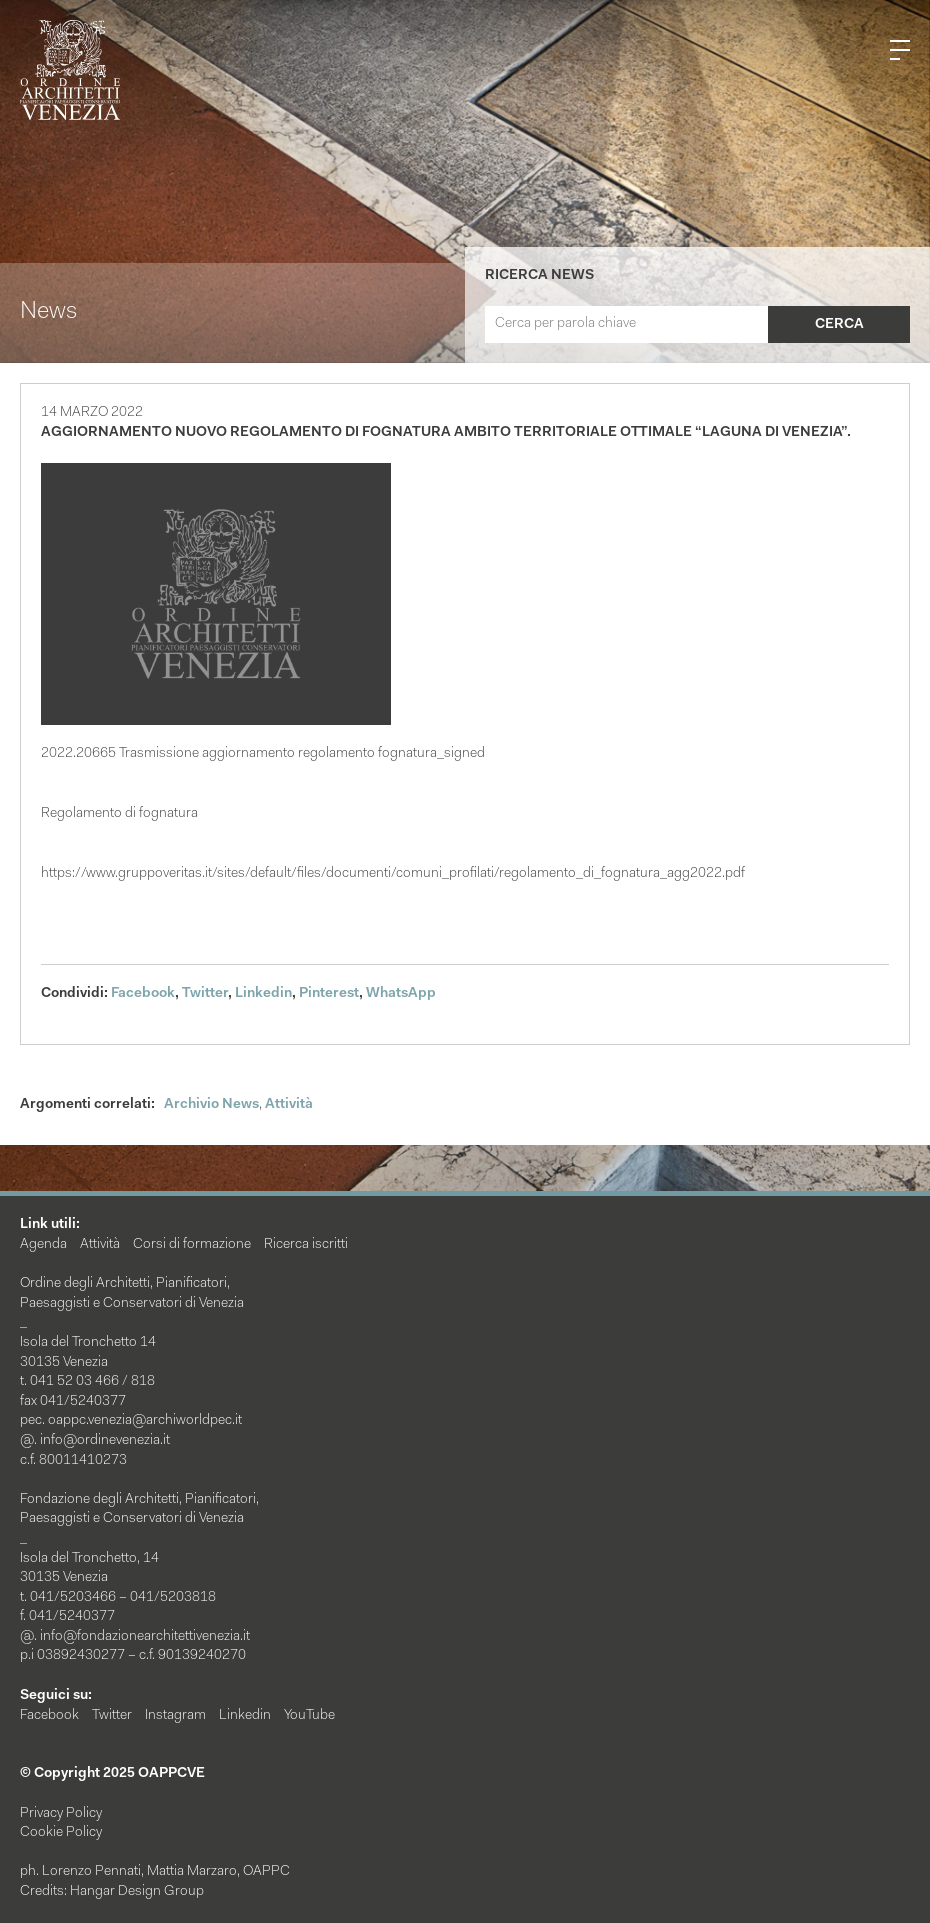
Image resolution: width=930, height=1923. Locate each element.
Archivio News (211, 1105)
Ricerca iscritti (306, 1245)
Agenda (43, 1245)
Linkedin (263, 994)
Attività (289, 1105)
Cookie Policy (61, 1833)
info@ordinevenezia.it (105, 1441)
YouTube (309, 1716)
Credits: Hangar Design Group (112, 1892)
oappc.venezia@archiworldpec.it (145, 1421)
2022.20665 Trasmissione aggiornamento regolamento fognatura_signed (263, 754)
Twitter (205, 994)
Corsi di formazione (192, 1245)
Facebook (143, 994)
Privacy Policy (61, 1814)
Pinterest (329, 994)
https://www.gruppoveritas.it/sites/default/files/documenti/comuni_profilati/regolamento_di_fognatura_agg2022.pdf (393, 874)
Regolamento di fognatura (119, 814)
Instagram (175, 1716)
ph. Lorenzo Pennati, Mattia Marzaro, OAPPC (155, 1872)
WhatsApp (401, 994)
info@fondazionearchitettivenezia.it (145, 1637)
